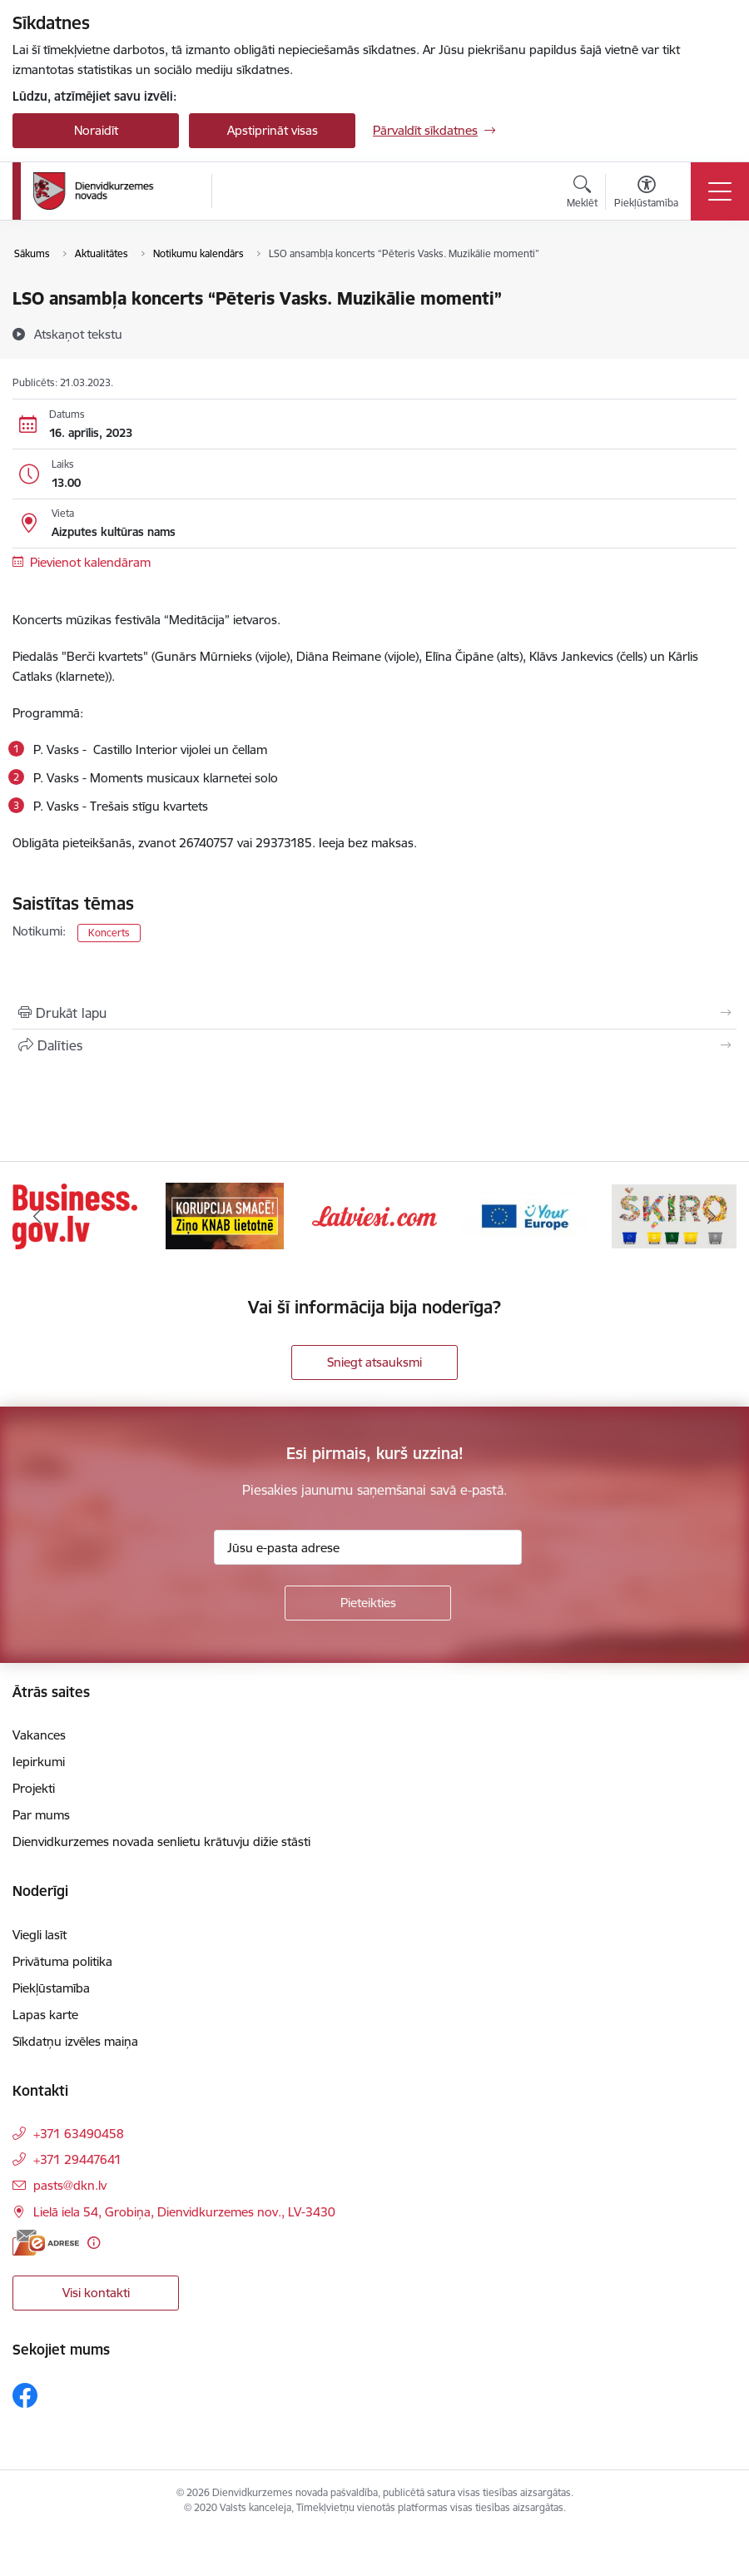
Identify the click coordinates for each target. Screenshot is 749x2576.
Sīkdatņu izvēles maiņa (75, 2041)
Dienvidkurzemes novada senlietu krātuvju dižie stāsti (161, 1841)
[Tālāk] (711, 1216)
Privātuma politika (62, 1961)
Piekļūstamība (51, 1988)
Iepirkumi (38, 1761)
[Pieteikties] (368, 1603)
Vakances (39, 1735)
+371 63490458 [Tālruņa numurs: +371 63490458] (78, 2134)
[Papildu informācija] (93, 2242)
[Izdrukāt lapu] (374, 1013)
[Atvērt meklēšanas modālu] (582, 194)
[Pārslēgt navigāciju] (720, 191)
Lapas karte (45, 2015)
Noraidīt (96, 130)
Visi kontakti (96, 2293)
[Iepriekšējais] (37, 1216)
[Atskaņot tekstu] (78, 334)
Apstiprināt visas (272, 130)
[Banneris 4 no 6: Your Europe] (524, 1215)
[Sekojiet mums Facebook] (24, 2395)
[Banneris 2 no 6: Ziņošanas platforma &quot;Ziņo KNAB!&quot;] (225, 1215)
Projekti (33, 1788)
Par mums (41, 1815)
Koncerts (109, 932)
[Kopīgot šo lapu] (374, 1045)
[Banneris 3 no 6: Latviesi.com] (374, 1215)
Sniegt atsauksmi (374, 1362)
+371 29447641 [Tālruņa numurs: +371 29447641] (77, 2159)
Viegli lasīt (39, 1935)
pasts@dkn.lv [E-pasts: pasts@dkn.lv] (70, 2185)
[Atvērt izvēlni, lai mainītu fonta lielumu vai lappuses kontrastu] (646, 194)
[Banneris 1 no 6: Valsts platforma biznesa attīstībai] (74, 1215)
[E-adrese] (45, 2242)
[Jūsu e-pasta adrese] (368, 1547)
